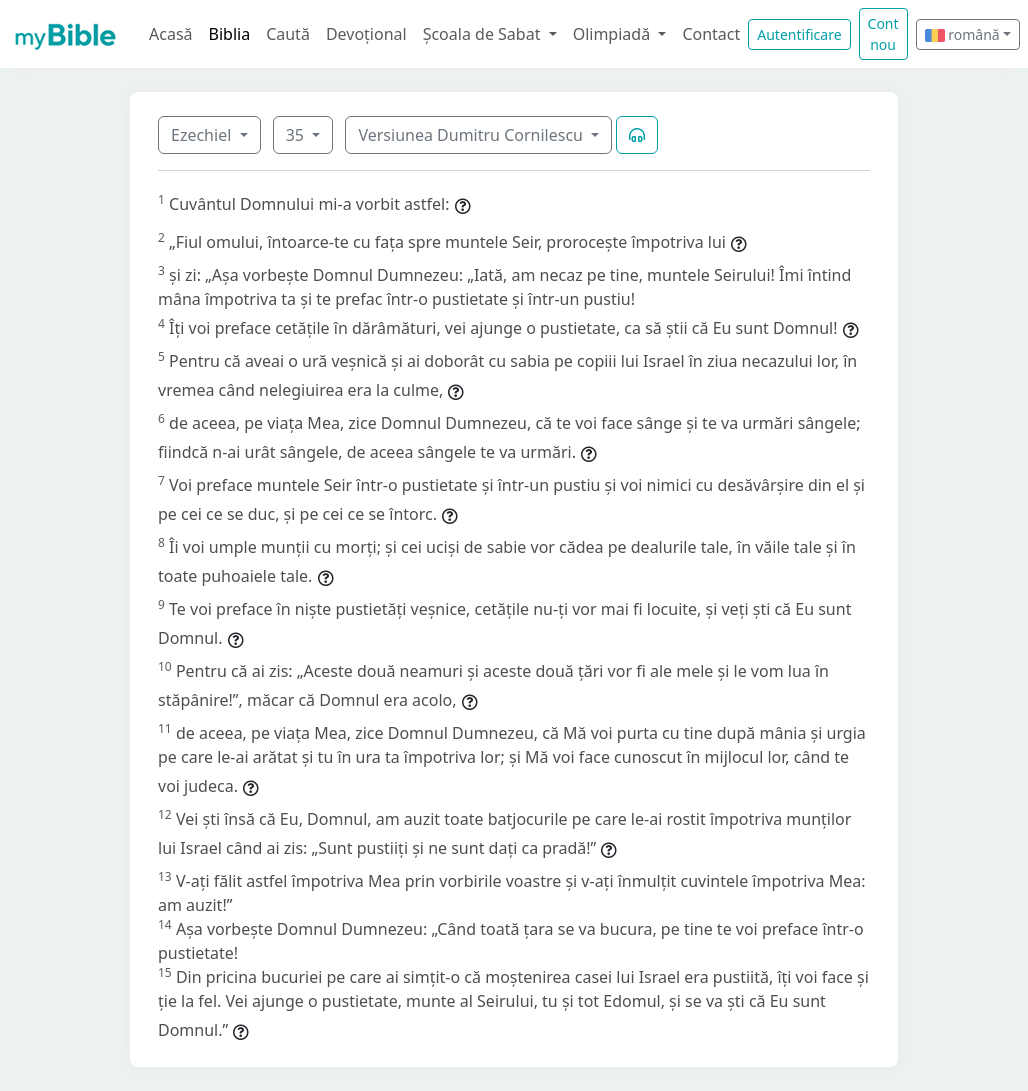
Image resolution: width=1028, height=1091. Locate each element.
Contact (711, 34)
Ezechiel (203, 135)
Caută (288, 34)
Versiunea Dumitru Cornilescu (472, 135)
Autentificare (799, 34)
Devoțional (366, 34)
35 (297, 135)
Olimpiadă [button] (614, 34)
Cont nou (883, 34)
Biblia (230, 34)
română (962, 34)
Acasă (171, 34)
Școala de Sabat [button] (484, 34)
